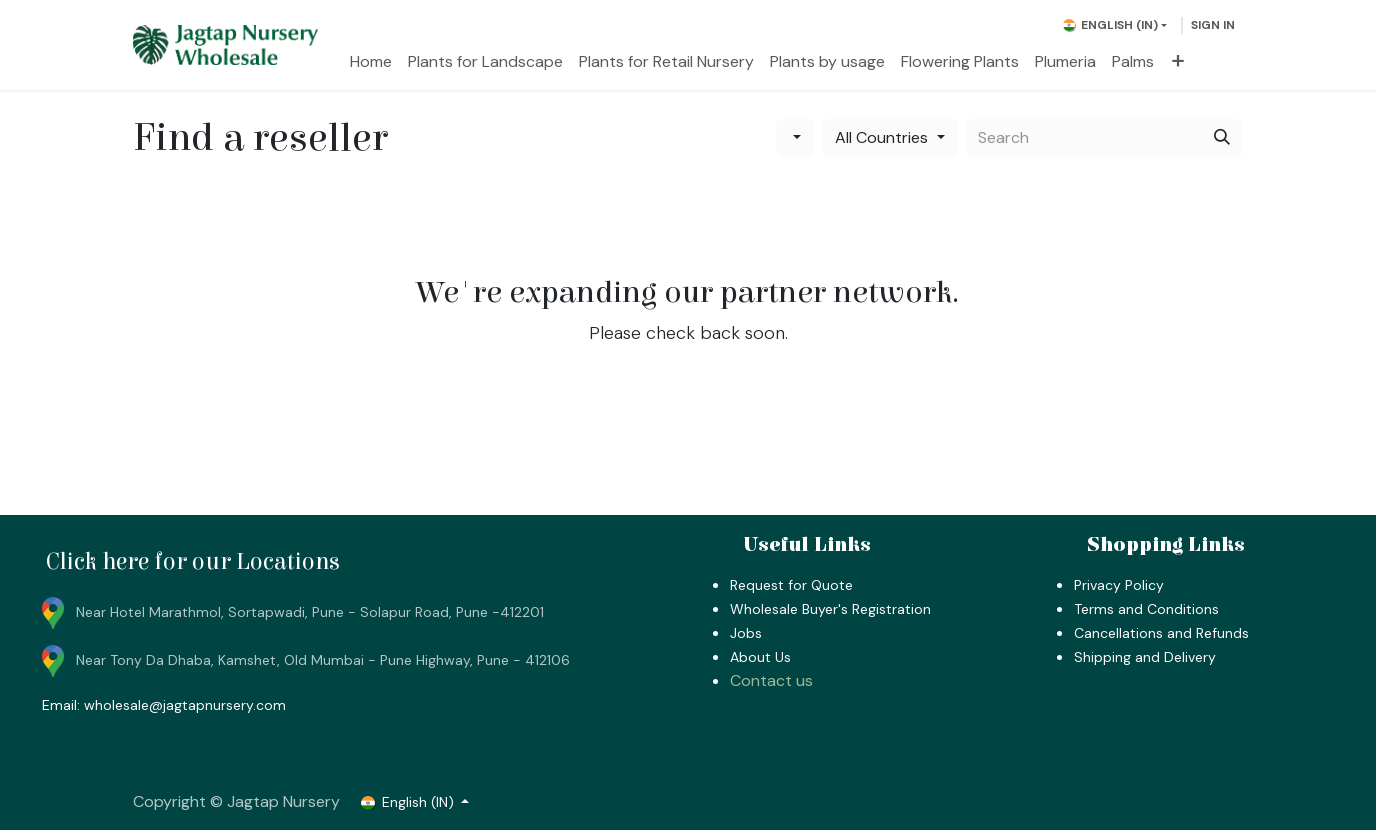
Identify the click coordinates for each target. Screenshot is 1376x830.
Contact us (771, 680)
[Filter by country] (889, 138)
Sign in (1213, 25)
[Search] (1222, 138)
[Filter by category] (795, 138)
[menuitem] (371, 62)
